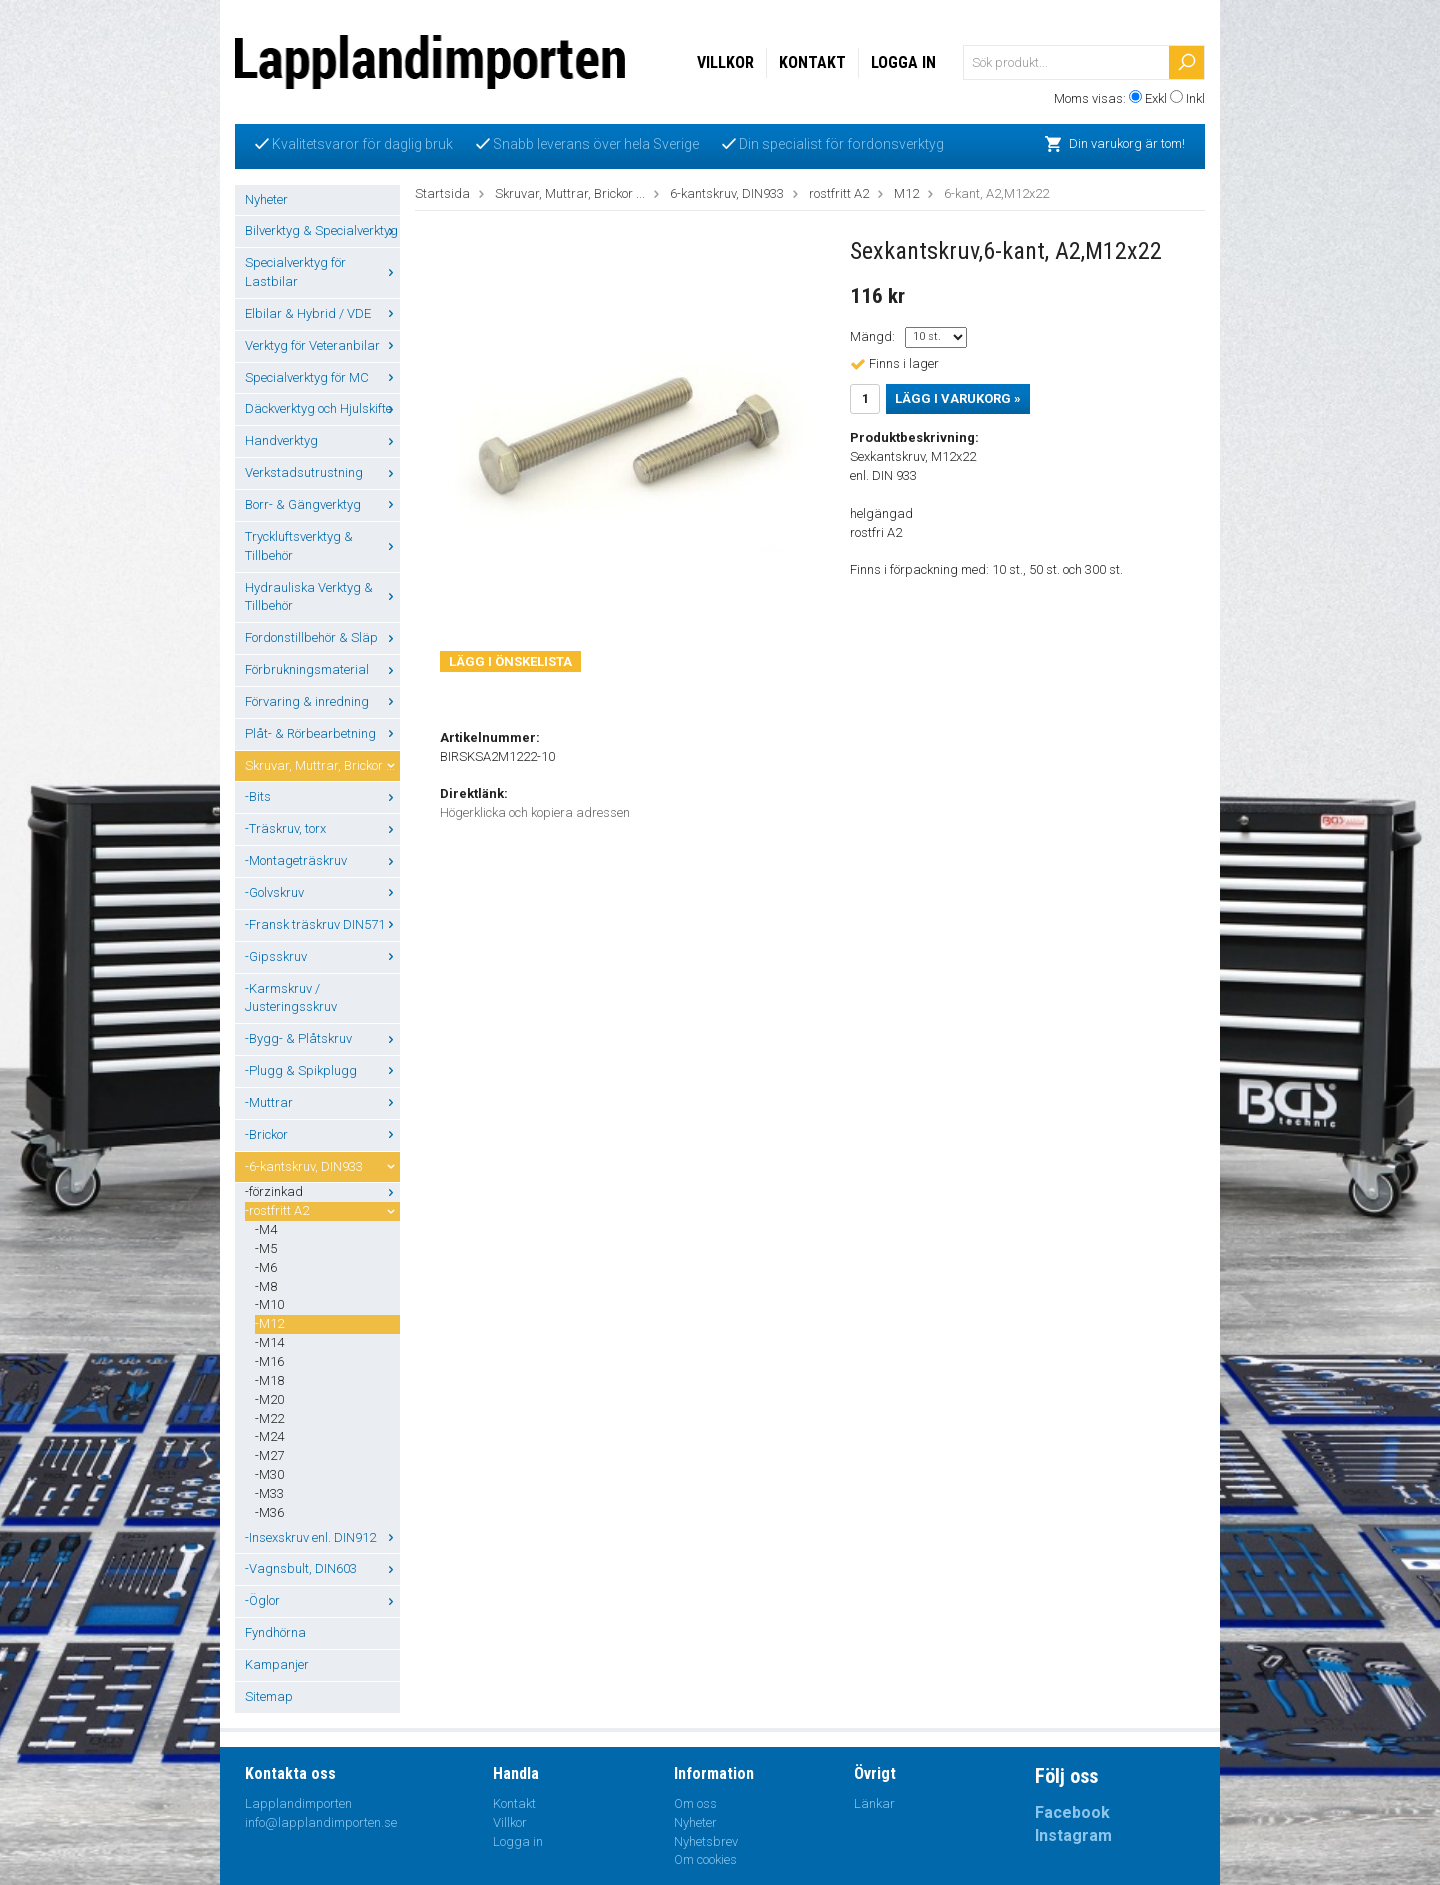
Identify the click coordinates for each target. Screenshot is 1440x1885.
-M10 (269, 1304)
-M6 (266, 1267)
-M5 (266, 1248)
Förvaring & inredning (322, 701)
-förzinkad (322, 1191)
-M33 (269, 1493)
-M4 (266, 1229)
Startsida (442, 193)
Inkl (1195, 98)
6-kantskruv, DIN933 (727, 193)
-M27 (269, 1455)
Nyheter (266, 199)
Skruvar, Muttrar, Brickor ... (322, 765)
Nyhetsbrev (706, 1841)
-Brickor (322, 1134)
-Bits (322, 796)
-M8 (266, 1286)
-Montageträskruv (322, 860)
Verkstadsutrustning (322, 472)
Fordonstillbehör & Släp (322, 637)
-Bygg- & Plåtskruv (322, 1038)
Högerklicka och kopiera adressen (535, 812)
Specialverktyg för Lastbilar (322, 272)
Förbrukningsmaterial (322, 669)
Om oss (695, 1803)
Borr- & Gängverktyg (322, 504)
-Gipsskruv (322, 956)
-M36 (269, 1512)
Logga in (903, 62)
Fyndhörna (275, 1632)
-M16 (269, 1361)
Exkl (1156, 98)
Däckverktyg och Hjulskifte (322, 408)
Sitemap (269, 1696)
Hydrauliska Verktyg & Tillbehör (322, 597)
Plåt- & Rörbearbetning (322, 733)
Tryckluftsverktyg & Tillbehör (322, 546)
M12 (906, 193)
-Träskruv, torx (322, 828)
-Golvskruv (322, 892)
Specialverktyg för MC (322, 377)
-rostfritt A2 (322, 1210)
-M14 (269, 1342)
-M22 (269, 1418)
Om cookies (705, 1859)
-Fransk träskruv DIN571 (322, 924)
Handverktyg (322, 440)
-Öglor (322, 1600)
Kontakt (812, 62)
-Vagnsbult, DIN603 (322, 1568)
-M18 (269, 1380)
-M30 (269, 1474)
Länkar (874, 1803)
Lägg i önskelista (510, 661)
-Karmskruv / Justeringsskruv (291, 998)
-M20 (269, 1399)
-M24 (269, 1436)
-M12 (269, 1323)
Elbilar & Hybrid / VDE (322, 313)
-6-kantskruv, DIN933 (322, 1166)
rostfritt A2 (839, 193)
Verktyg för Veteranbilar (322, 345)
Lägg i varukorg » (958, 398)
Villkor (725, 62)
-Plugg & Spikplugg (322, 1070)
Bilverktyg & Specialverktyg (322, 230)
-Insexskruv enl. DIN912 (322, 1537)
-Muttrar (322, 1102)
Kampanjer (277, 1664)
